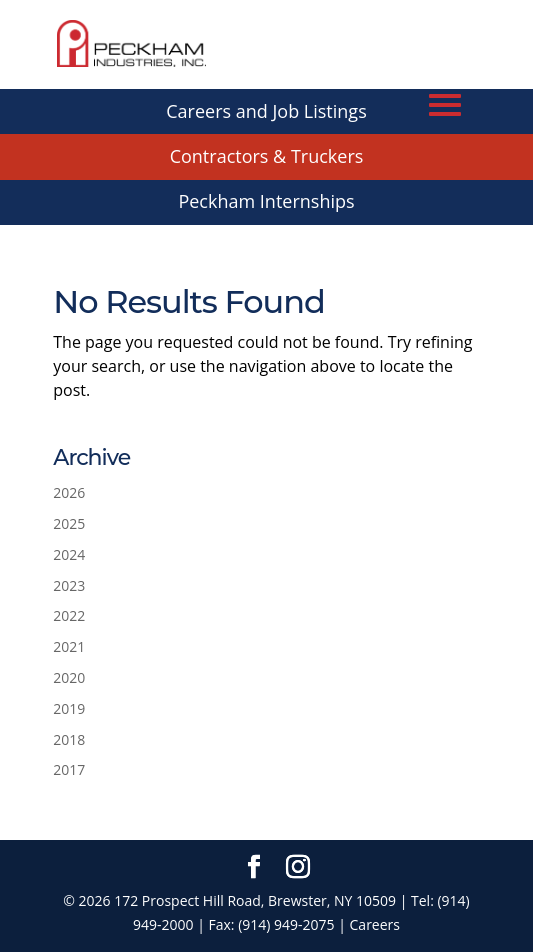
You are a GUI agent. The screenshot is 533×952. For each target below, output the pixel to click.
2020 (69, 677)
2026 (69, 492)
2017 (69, 769)
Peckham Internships (266, 201)
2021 (69, 646)
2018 (69, 739)
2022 (69, 615)
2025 (69, 523)
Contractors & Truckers (267, 156)
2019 (69, 708)
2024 (69, 554)
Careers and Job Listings (266, 111)
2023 (69, 585)
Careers (375, 924)
